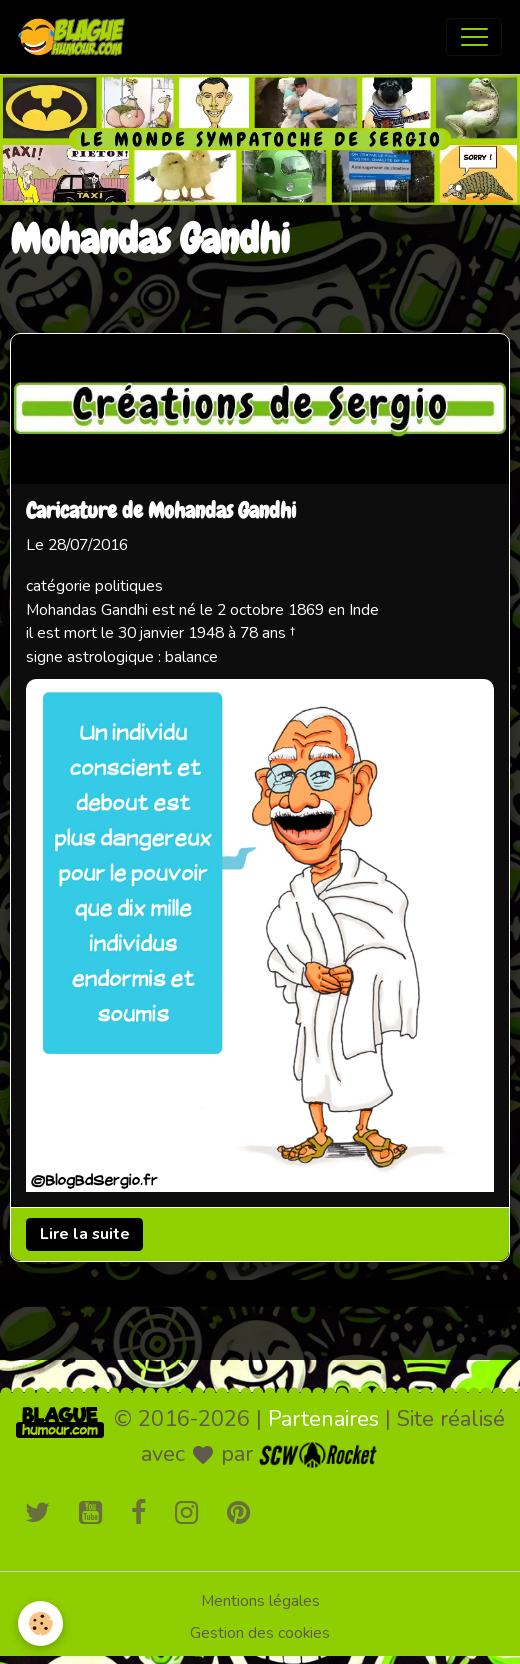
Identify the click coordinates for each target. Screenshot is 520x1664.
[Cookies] (40, 1623)
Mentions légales (260, 1601)
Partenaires (323, 1419)
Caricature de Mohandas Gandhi (161, 511)
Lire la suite (85, 1234)
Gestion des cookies (260, 1633)
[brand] (76, 37)
